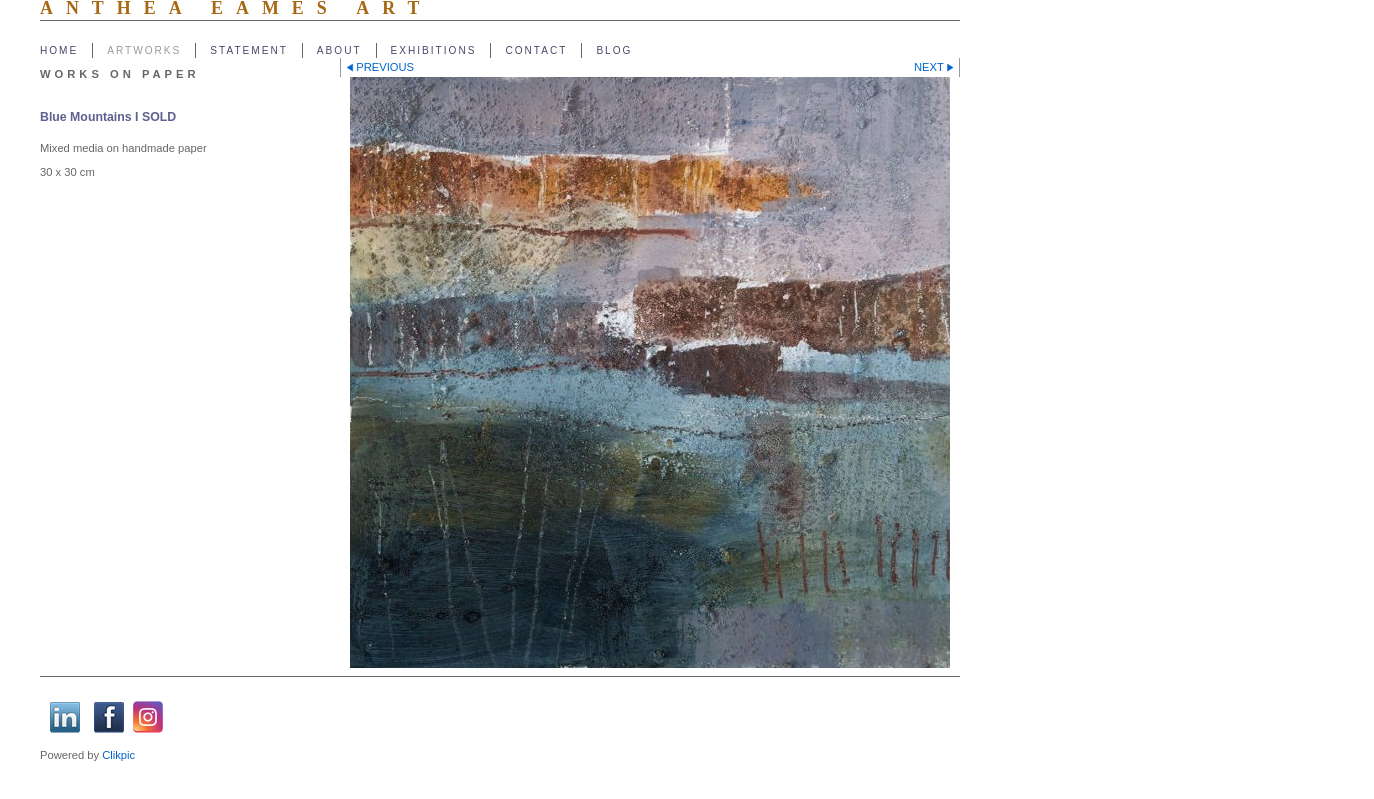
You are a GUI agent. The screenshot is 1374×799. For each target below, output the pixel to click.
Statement (249, 50)
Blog (614, 50)
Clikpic (118, 755)
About (339, 50)
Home (59, 50)
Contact (536, 50)
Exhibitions (434, 50)
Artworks (144, 50)
